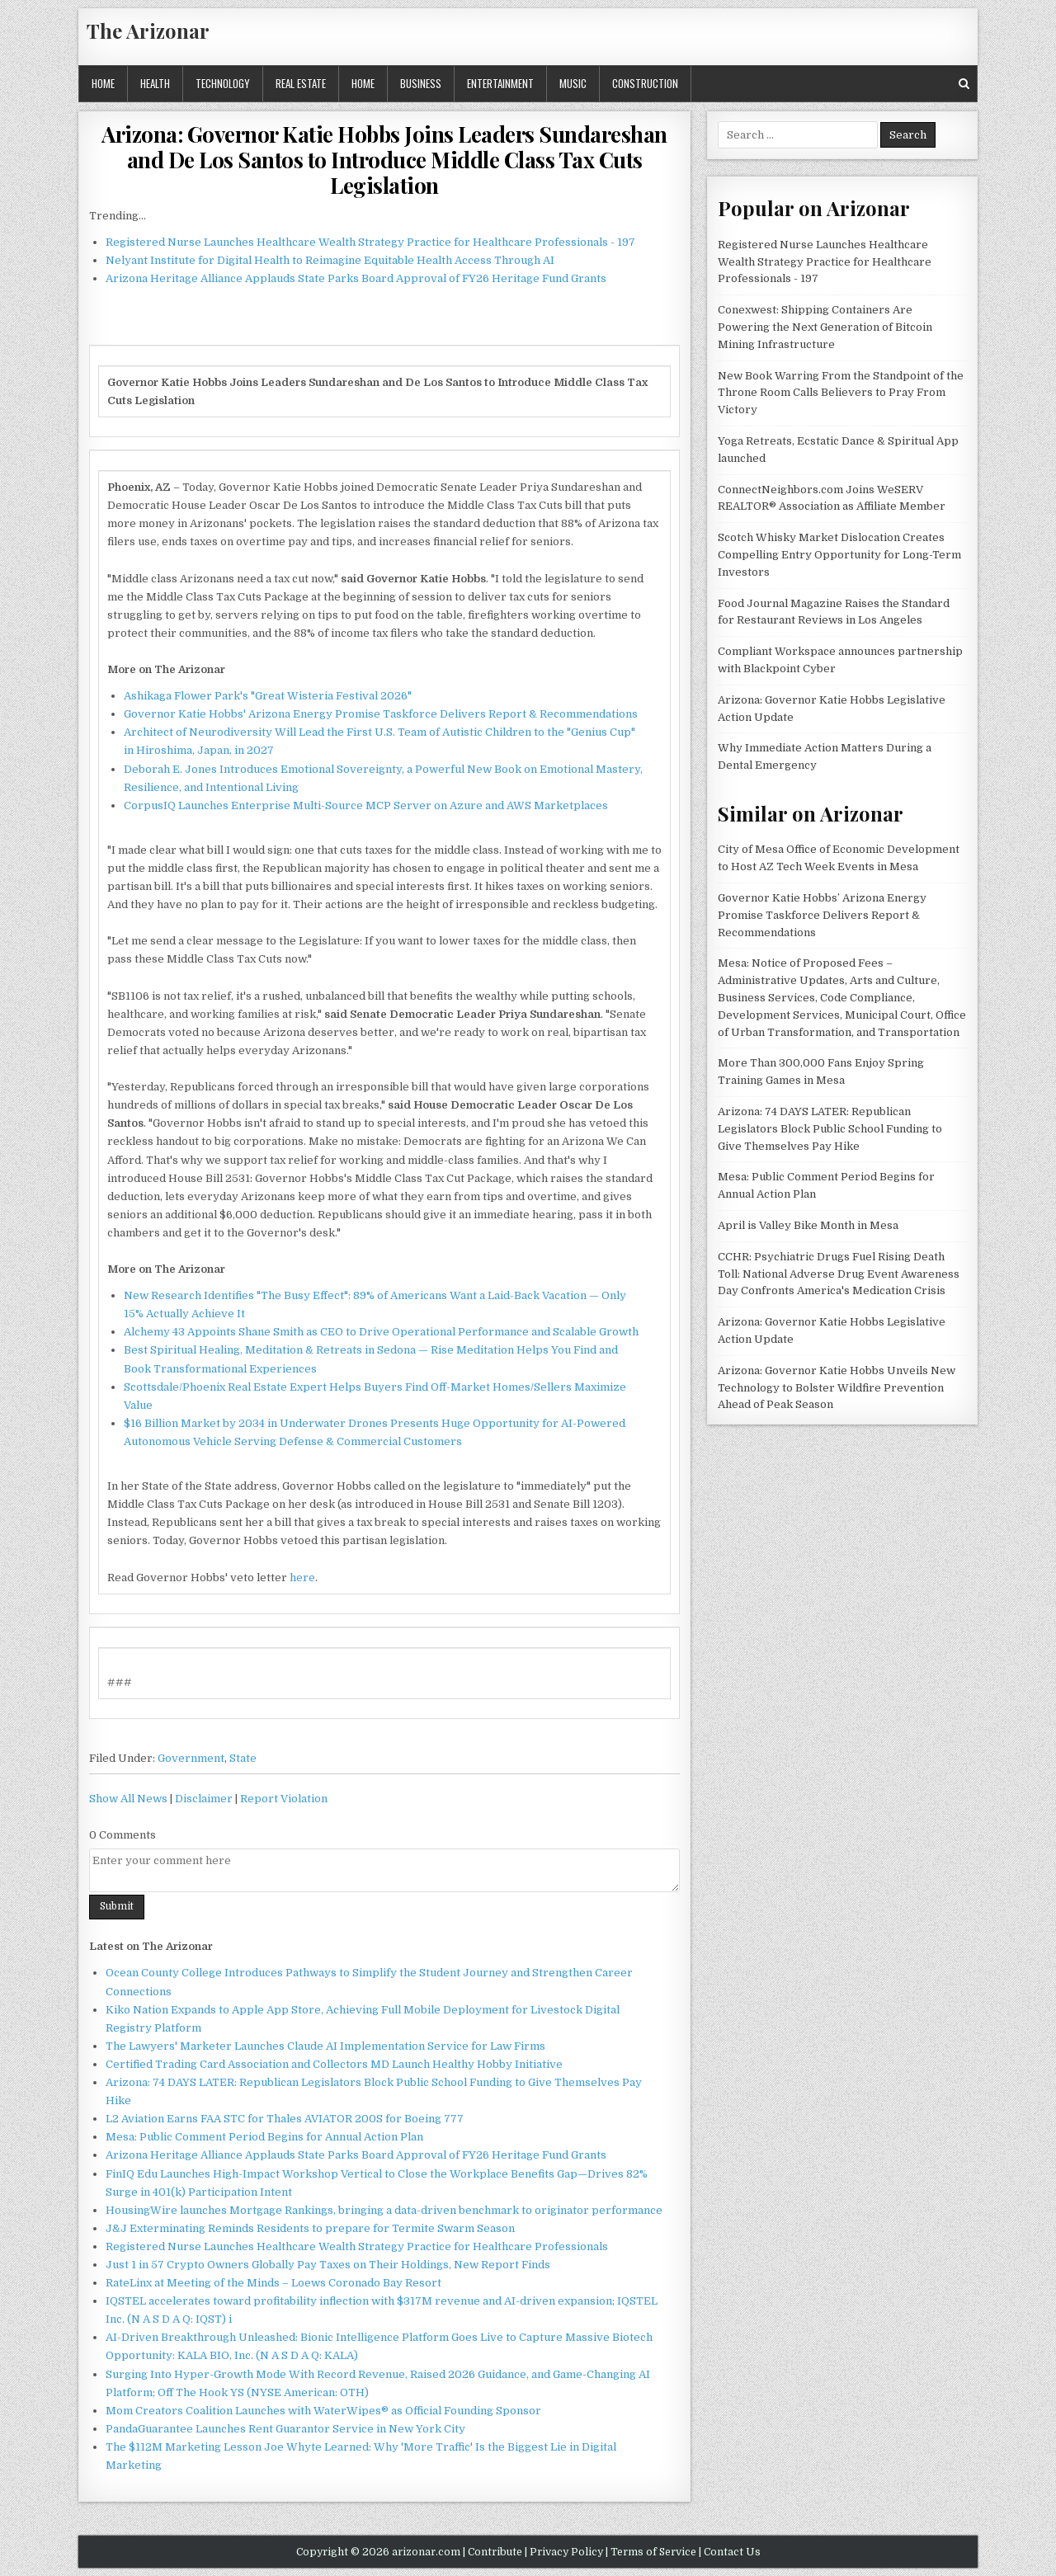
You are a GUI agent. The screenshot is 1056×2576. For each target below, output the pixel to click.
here (302, 1577)
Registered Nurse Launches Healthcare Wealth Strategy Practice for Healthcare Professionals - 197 (370, 242)
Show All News (128, 1798)
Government (191, 1758)
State (243, 1758)
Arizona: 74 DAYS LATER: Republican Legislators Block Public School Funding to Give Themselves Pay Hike (830, 1128)
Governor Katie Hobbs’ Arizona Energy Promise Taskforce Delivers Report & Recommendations (822, 915)
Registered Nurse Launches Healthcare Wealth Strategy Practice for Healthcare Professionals (357, 2246)
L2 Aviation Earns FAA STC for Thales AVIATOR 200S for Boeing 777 (285, 2118)
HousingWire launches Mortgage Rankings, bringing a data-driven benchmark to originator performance (384, 2210)
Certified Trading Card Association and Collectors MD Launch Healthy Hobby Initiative (334, 2064)
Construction (645, 83)
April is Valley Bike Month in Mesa (808, 1225)
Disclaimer (204, 1798)
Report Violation (284, 1798)
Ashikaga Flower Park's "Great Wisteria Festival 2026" (268, 696)
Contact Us (732, 2552)
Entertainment (500, 83)
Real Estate (301, 83)
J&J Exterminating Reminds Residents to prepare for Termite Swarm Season (310, 2228)
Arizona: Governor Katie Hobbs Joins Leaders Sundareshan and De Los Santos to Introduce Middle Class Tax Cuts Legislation (384, 160)
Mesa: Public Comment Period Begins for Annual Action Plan (264, 2137)
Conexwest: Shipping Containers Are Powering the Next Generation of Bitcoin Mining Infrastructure (825, 327)
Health (155, 83)
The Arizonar (148, 30)
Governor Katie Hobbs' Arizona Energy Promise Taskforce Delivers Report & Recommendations (381, 714)
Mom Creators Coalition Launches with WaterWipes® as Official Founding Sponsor (323, 2410)
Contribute (495, 2552)
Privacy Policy (566, 2552)
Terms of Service (653, 2552)
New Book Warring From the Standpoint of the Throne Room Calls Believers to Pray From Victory (841, 393)
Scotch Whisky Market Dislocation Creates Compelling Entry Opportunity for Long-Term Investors (839, 554)
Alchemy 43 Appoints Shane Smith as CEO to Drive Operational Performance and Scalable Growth (381, 1332)
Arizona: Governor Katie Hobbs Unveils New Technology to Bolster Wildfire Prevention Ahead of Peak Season (836, 1387)
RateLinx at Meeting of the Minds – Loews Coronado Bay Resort (273, 2283)
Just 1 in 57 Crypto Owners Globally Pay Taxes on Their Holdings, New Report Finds (328, 2264)
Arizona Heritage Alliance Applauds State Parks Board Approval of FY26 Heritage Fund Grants (356, 278)
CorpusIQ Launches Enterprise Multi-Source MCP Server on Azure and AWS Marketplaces (366, 805)
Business (420, 83)
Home (103, 83)
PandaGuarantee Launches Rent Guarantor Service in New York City (285, 2429)
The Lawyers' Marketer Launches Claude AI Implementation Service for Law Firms (325, 2046)
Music (573, 83)
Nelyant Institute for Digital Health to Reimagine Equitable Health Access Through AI (330, 260)
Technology (223, 83)
